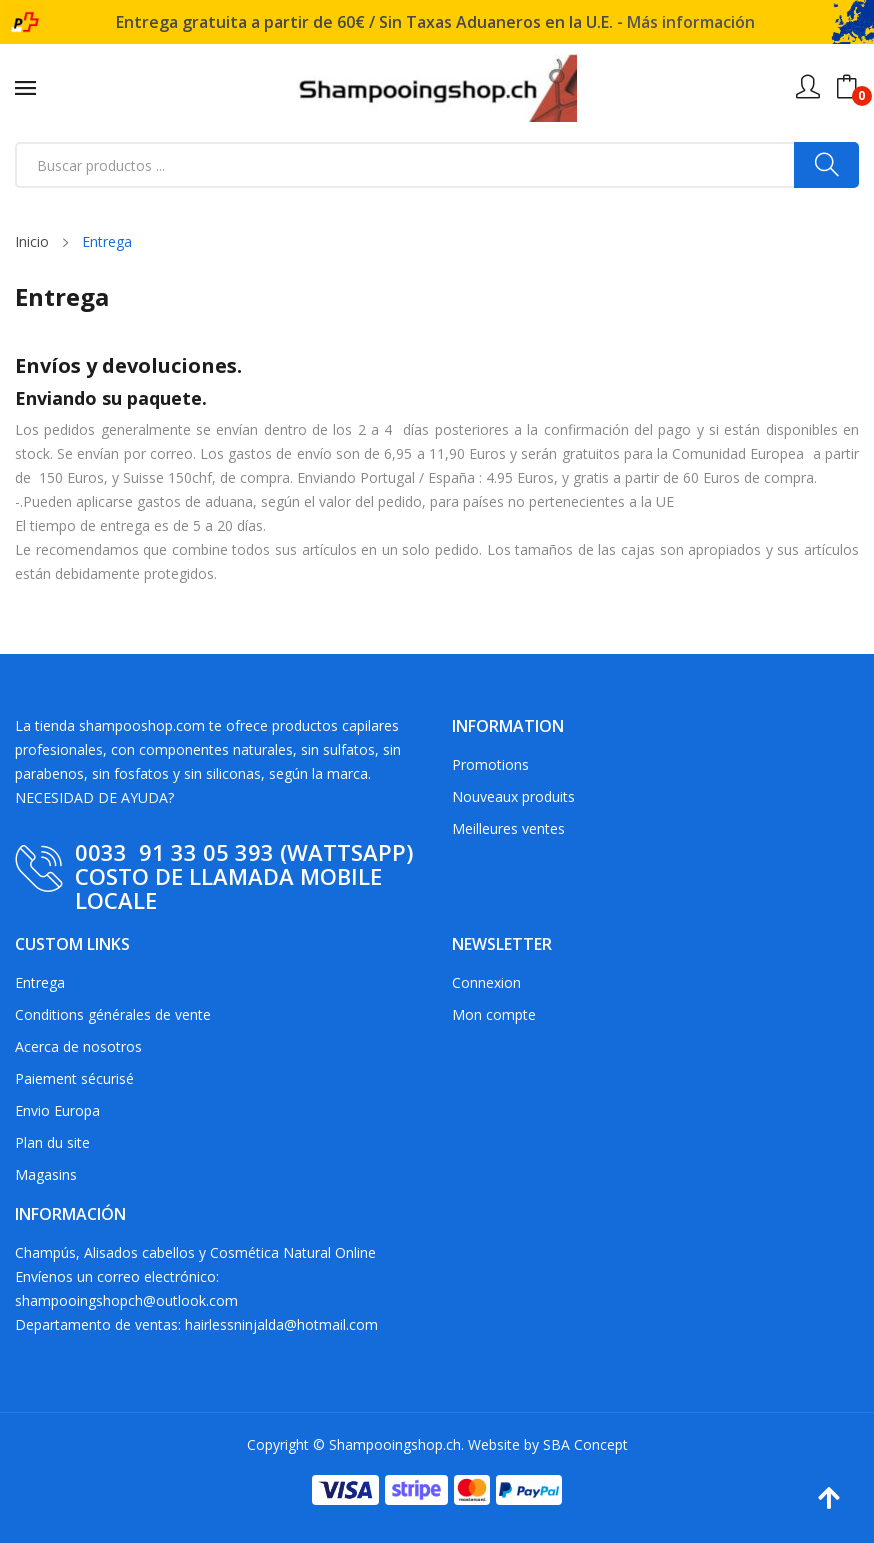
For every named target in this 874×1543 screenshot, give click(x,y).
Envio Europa (57, 1110)
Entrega (40, 982)
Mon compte (494, 1014)
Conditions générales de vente (113, 1014)
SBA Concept (585, 1444)
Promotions (490, 764)
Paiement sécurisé (74, 1078)
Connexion (486, 982)
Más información (691, 22)
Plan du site (52, 1142)
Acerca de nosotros (78, 1046)
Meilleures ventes (508, 828)
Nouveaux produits (513, 796)
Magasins (46, 1174)
